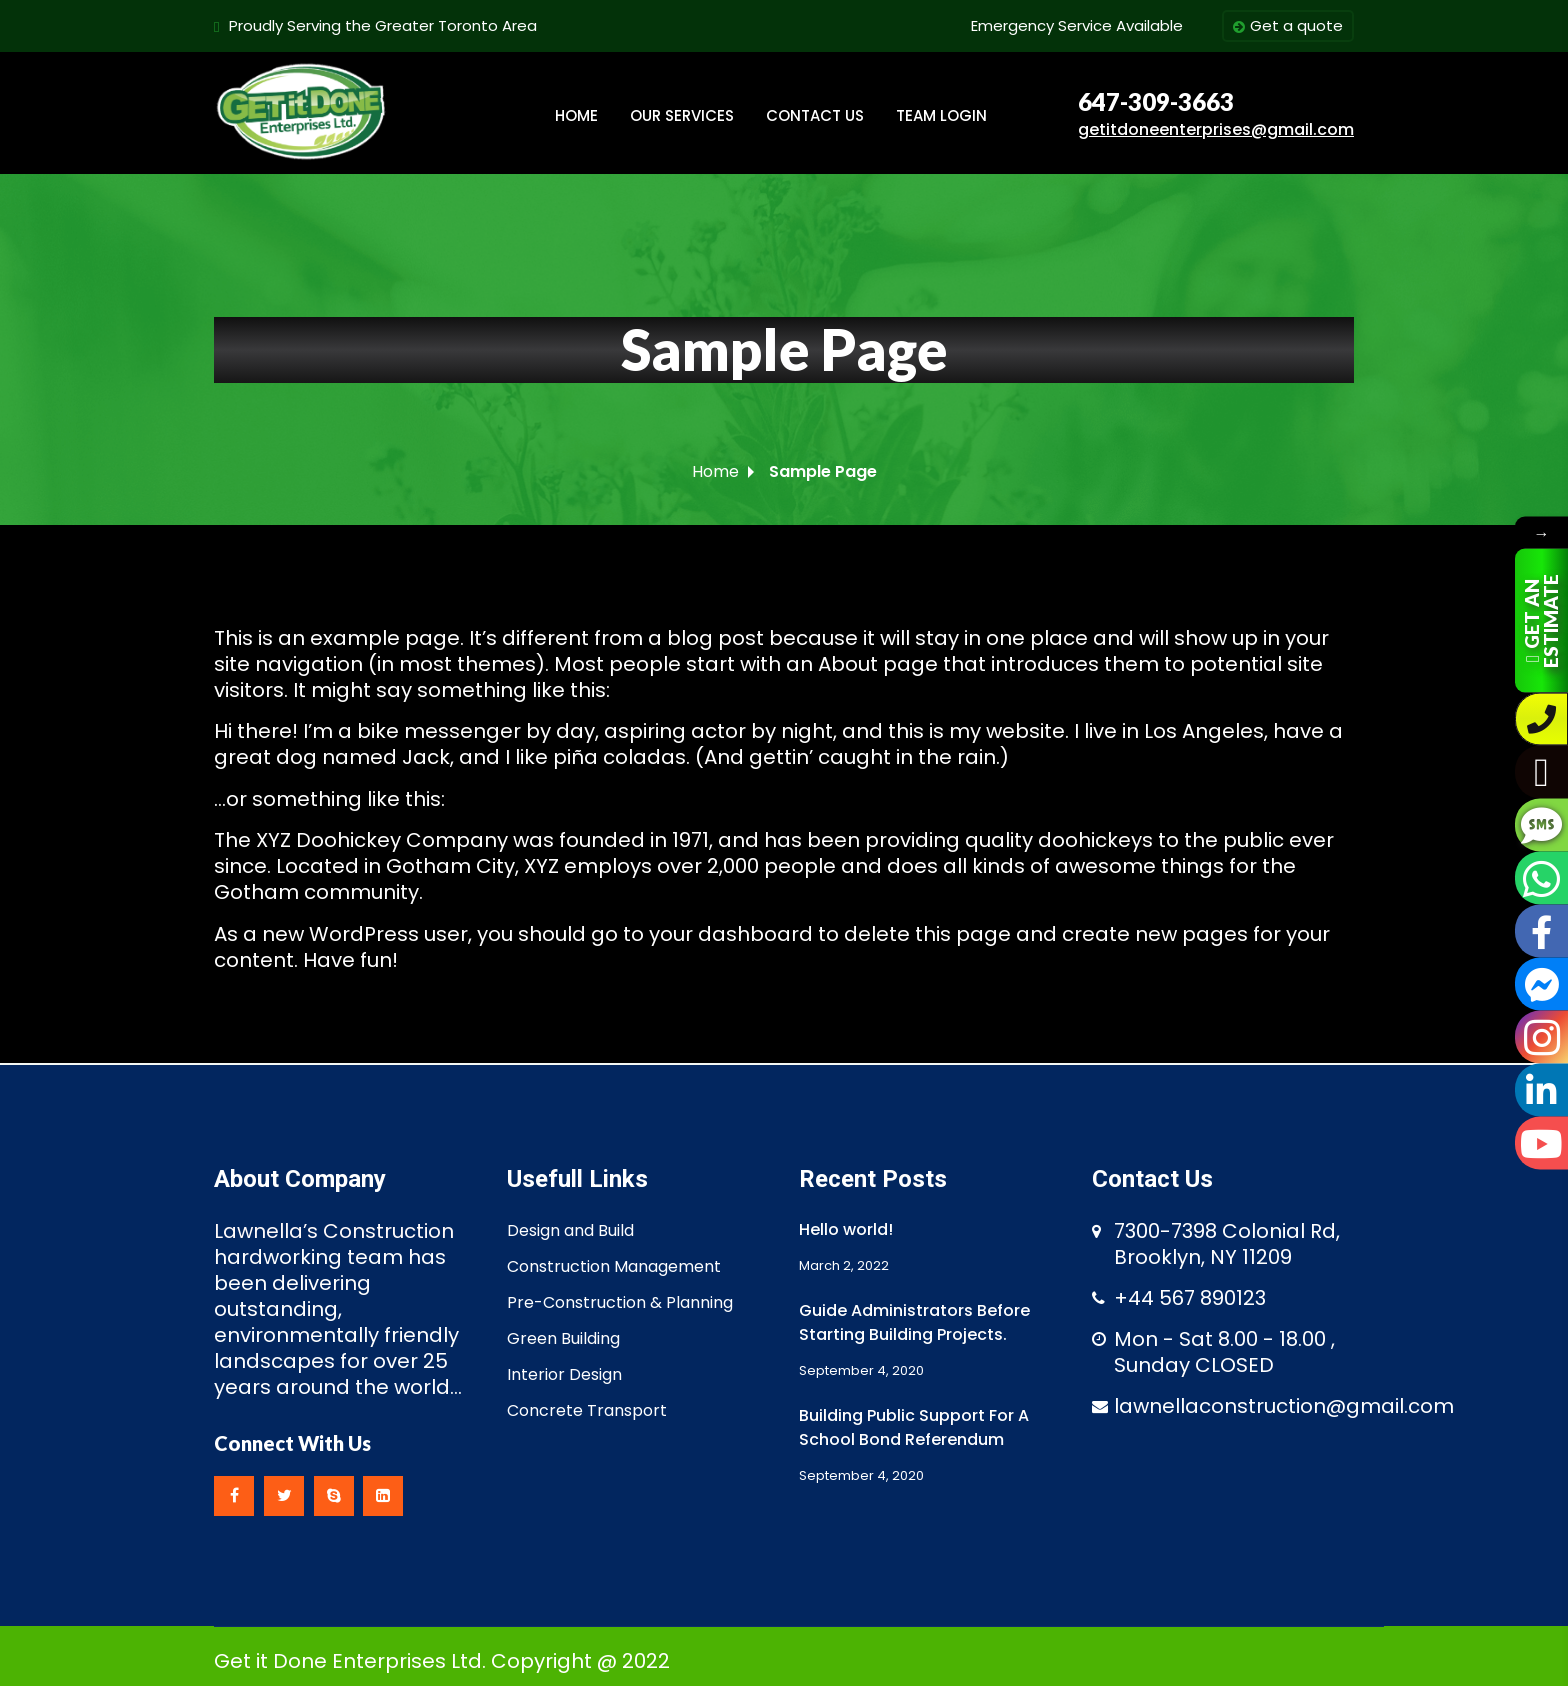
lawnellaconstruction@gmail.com (1284, 1406)
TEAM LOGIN (941, 115)
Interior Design (564, 1374)
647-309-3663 (1156, 102)
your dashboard (731, 934)
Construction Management (614, 1266)
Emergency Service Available (1077, 25)
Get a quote (1288, 27)
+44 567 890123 (1190, 1298)
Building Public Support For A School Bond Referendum (914, 1427)
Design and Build (570, 1230)
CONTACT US (815, 115)
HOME (576, 115)
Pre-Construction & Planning (620, 1302)
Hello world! (846, 1229)
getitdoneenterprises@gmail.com (1216, 129)
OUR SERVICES (682, 115)
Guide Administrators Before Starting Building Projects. (914, 1322)
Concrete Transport (587, 1410)
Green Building (563, 1338)
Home (715, 471)
